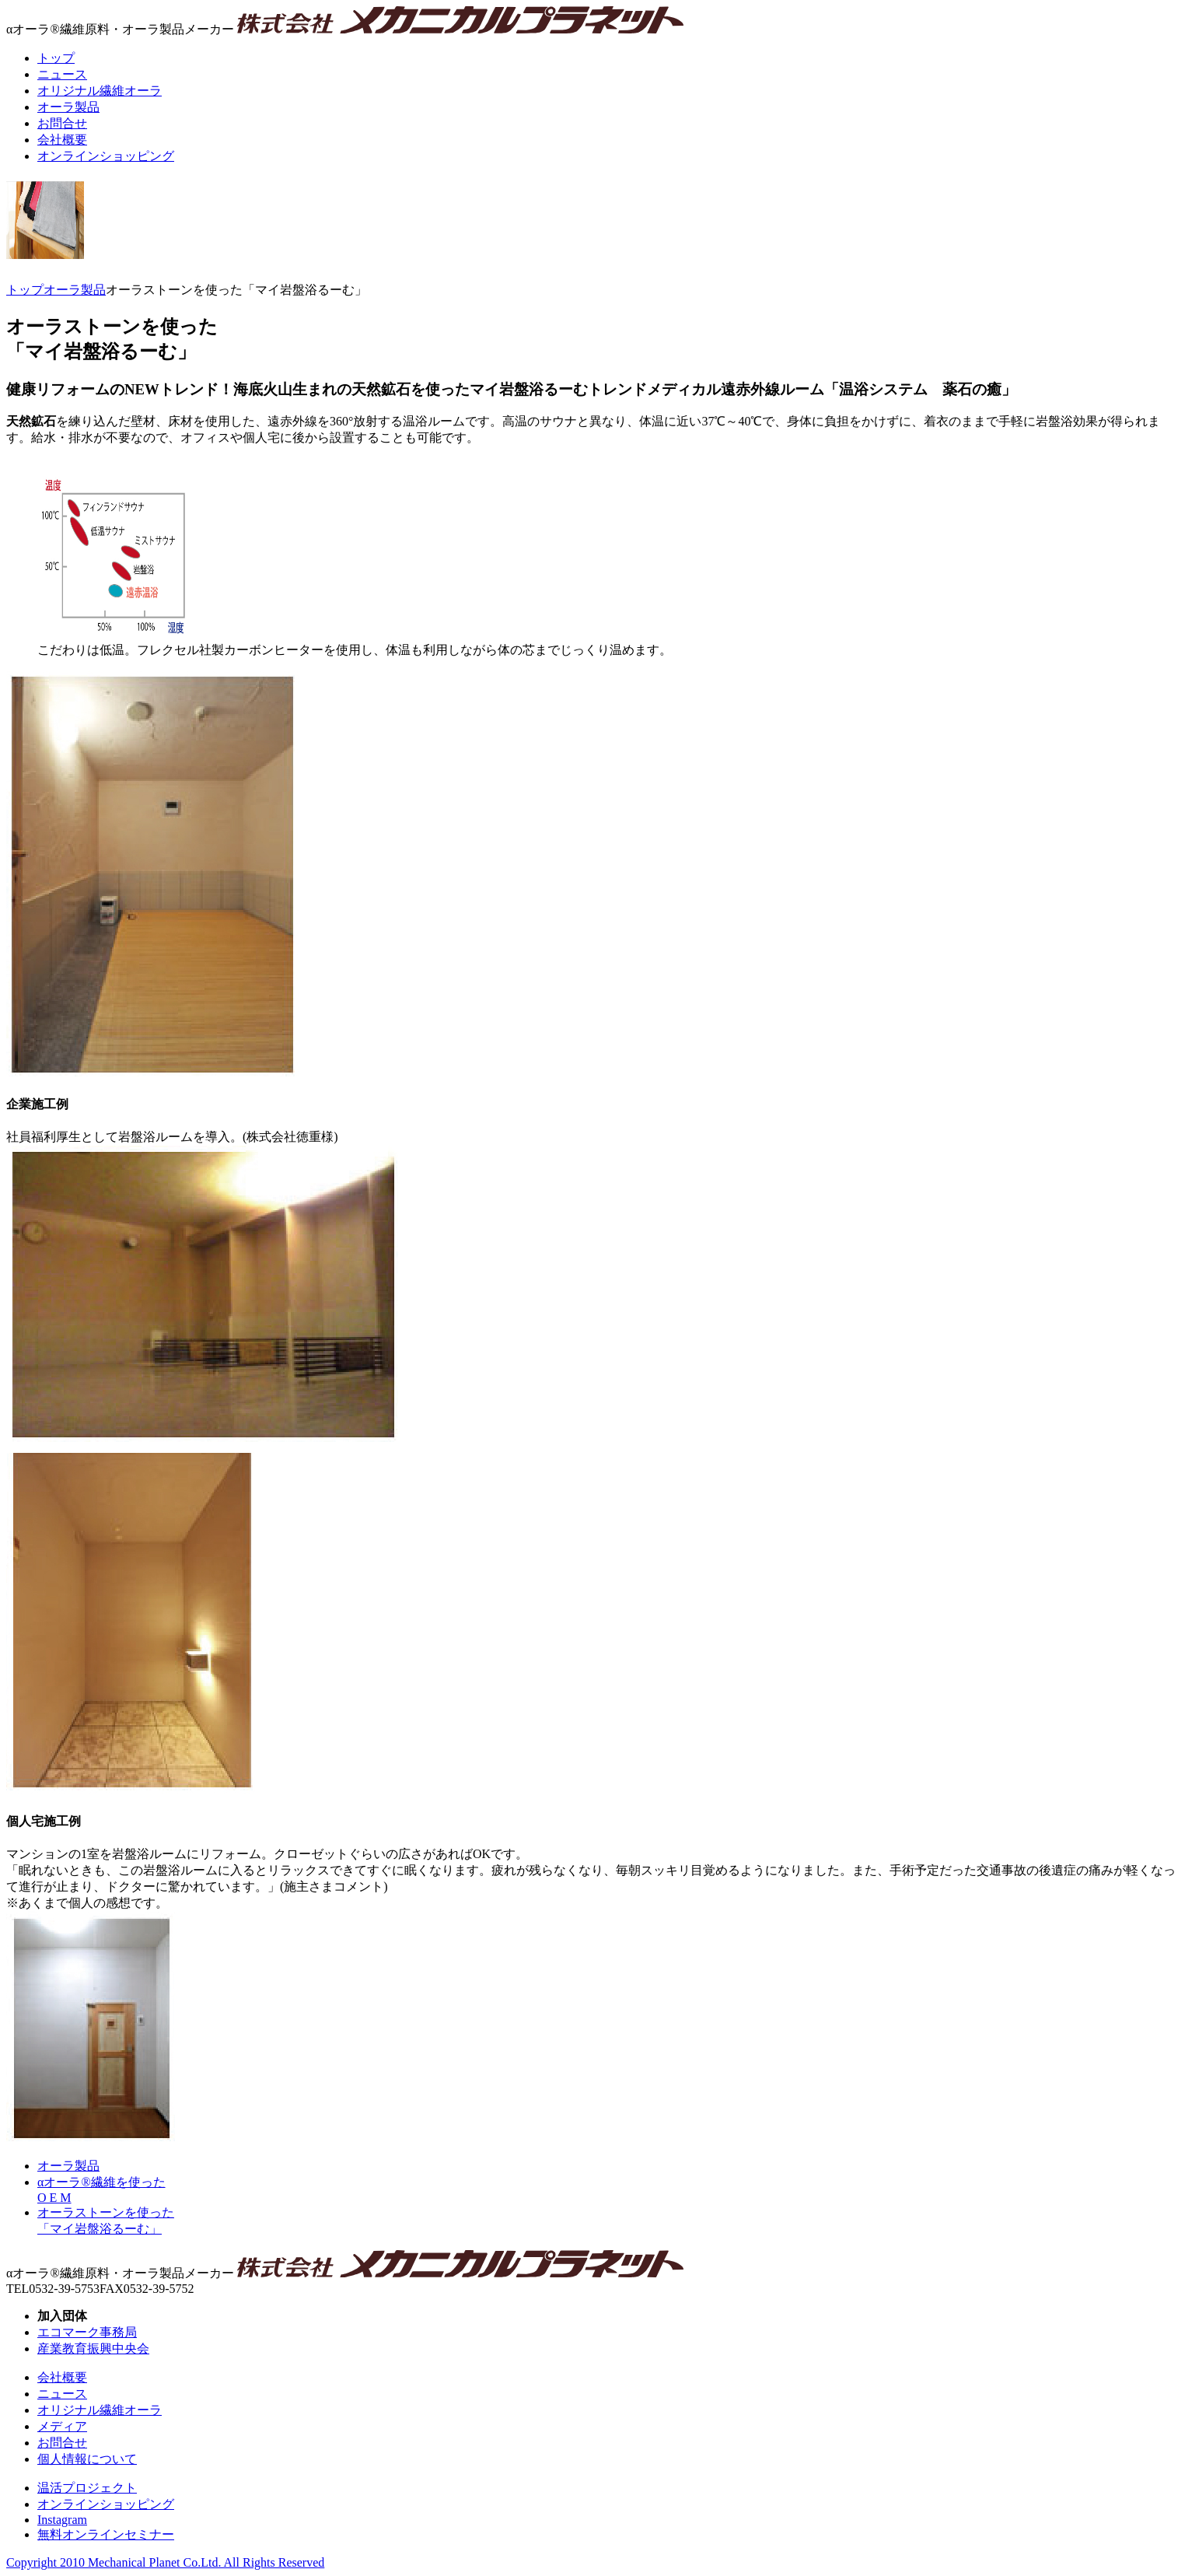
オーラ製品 (75, 289)
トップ (25, 289)
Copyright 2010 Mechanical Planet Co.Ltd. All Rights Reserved (165, 2562)
